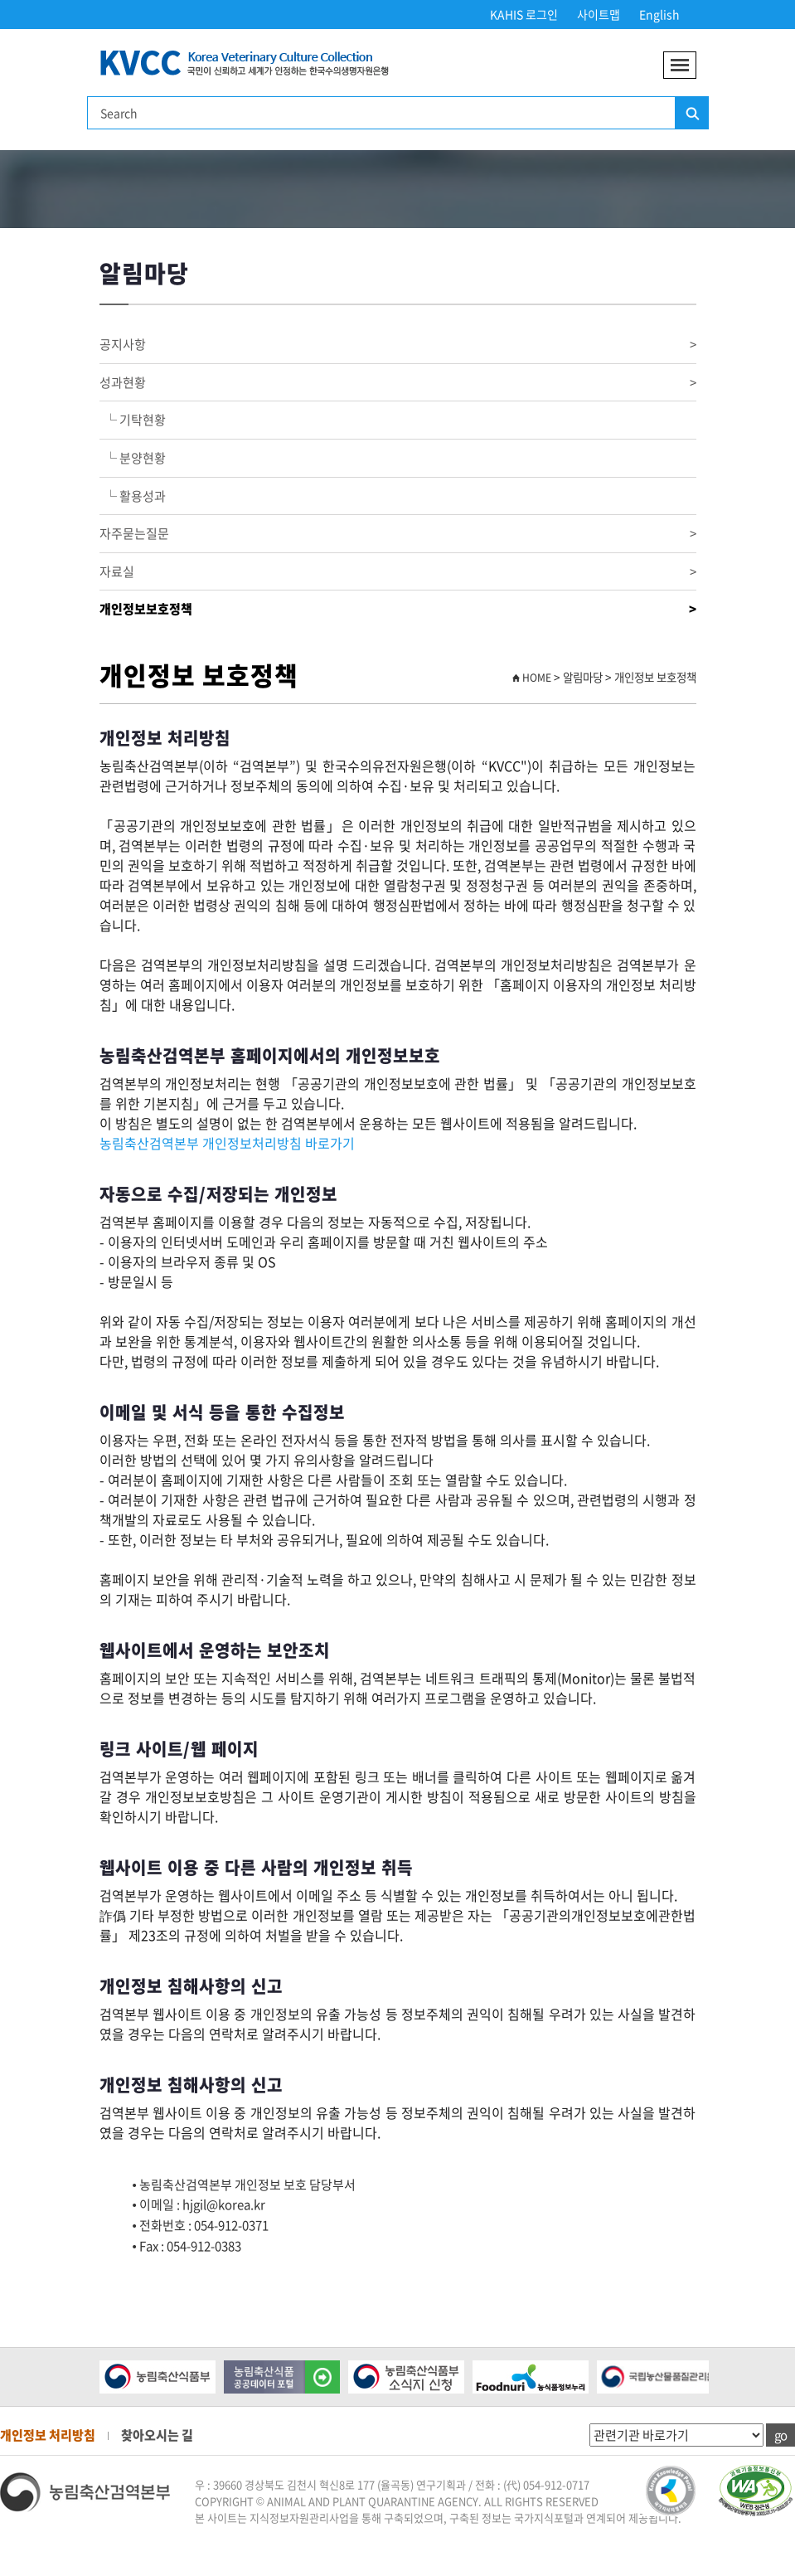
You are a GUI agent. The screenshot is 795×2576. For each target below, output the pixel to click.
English (659, 14)
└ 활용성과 (132, 496)
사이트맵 (598, 14)
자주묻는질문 (397, 533)
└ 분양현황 (132, 458)
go (780, 2435)
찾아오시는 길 (157, 2435)
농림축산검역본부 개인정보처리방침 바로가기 (227, 1143)
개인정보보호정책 (397, 609)
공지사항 (397, 344)
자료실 (397, 571)
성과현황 (397, 382)
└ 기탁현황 (132, 420)
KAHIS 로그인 (524, 14)
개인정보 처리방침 (47, 2435)
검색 (691, 113)
